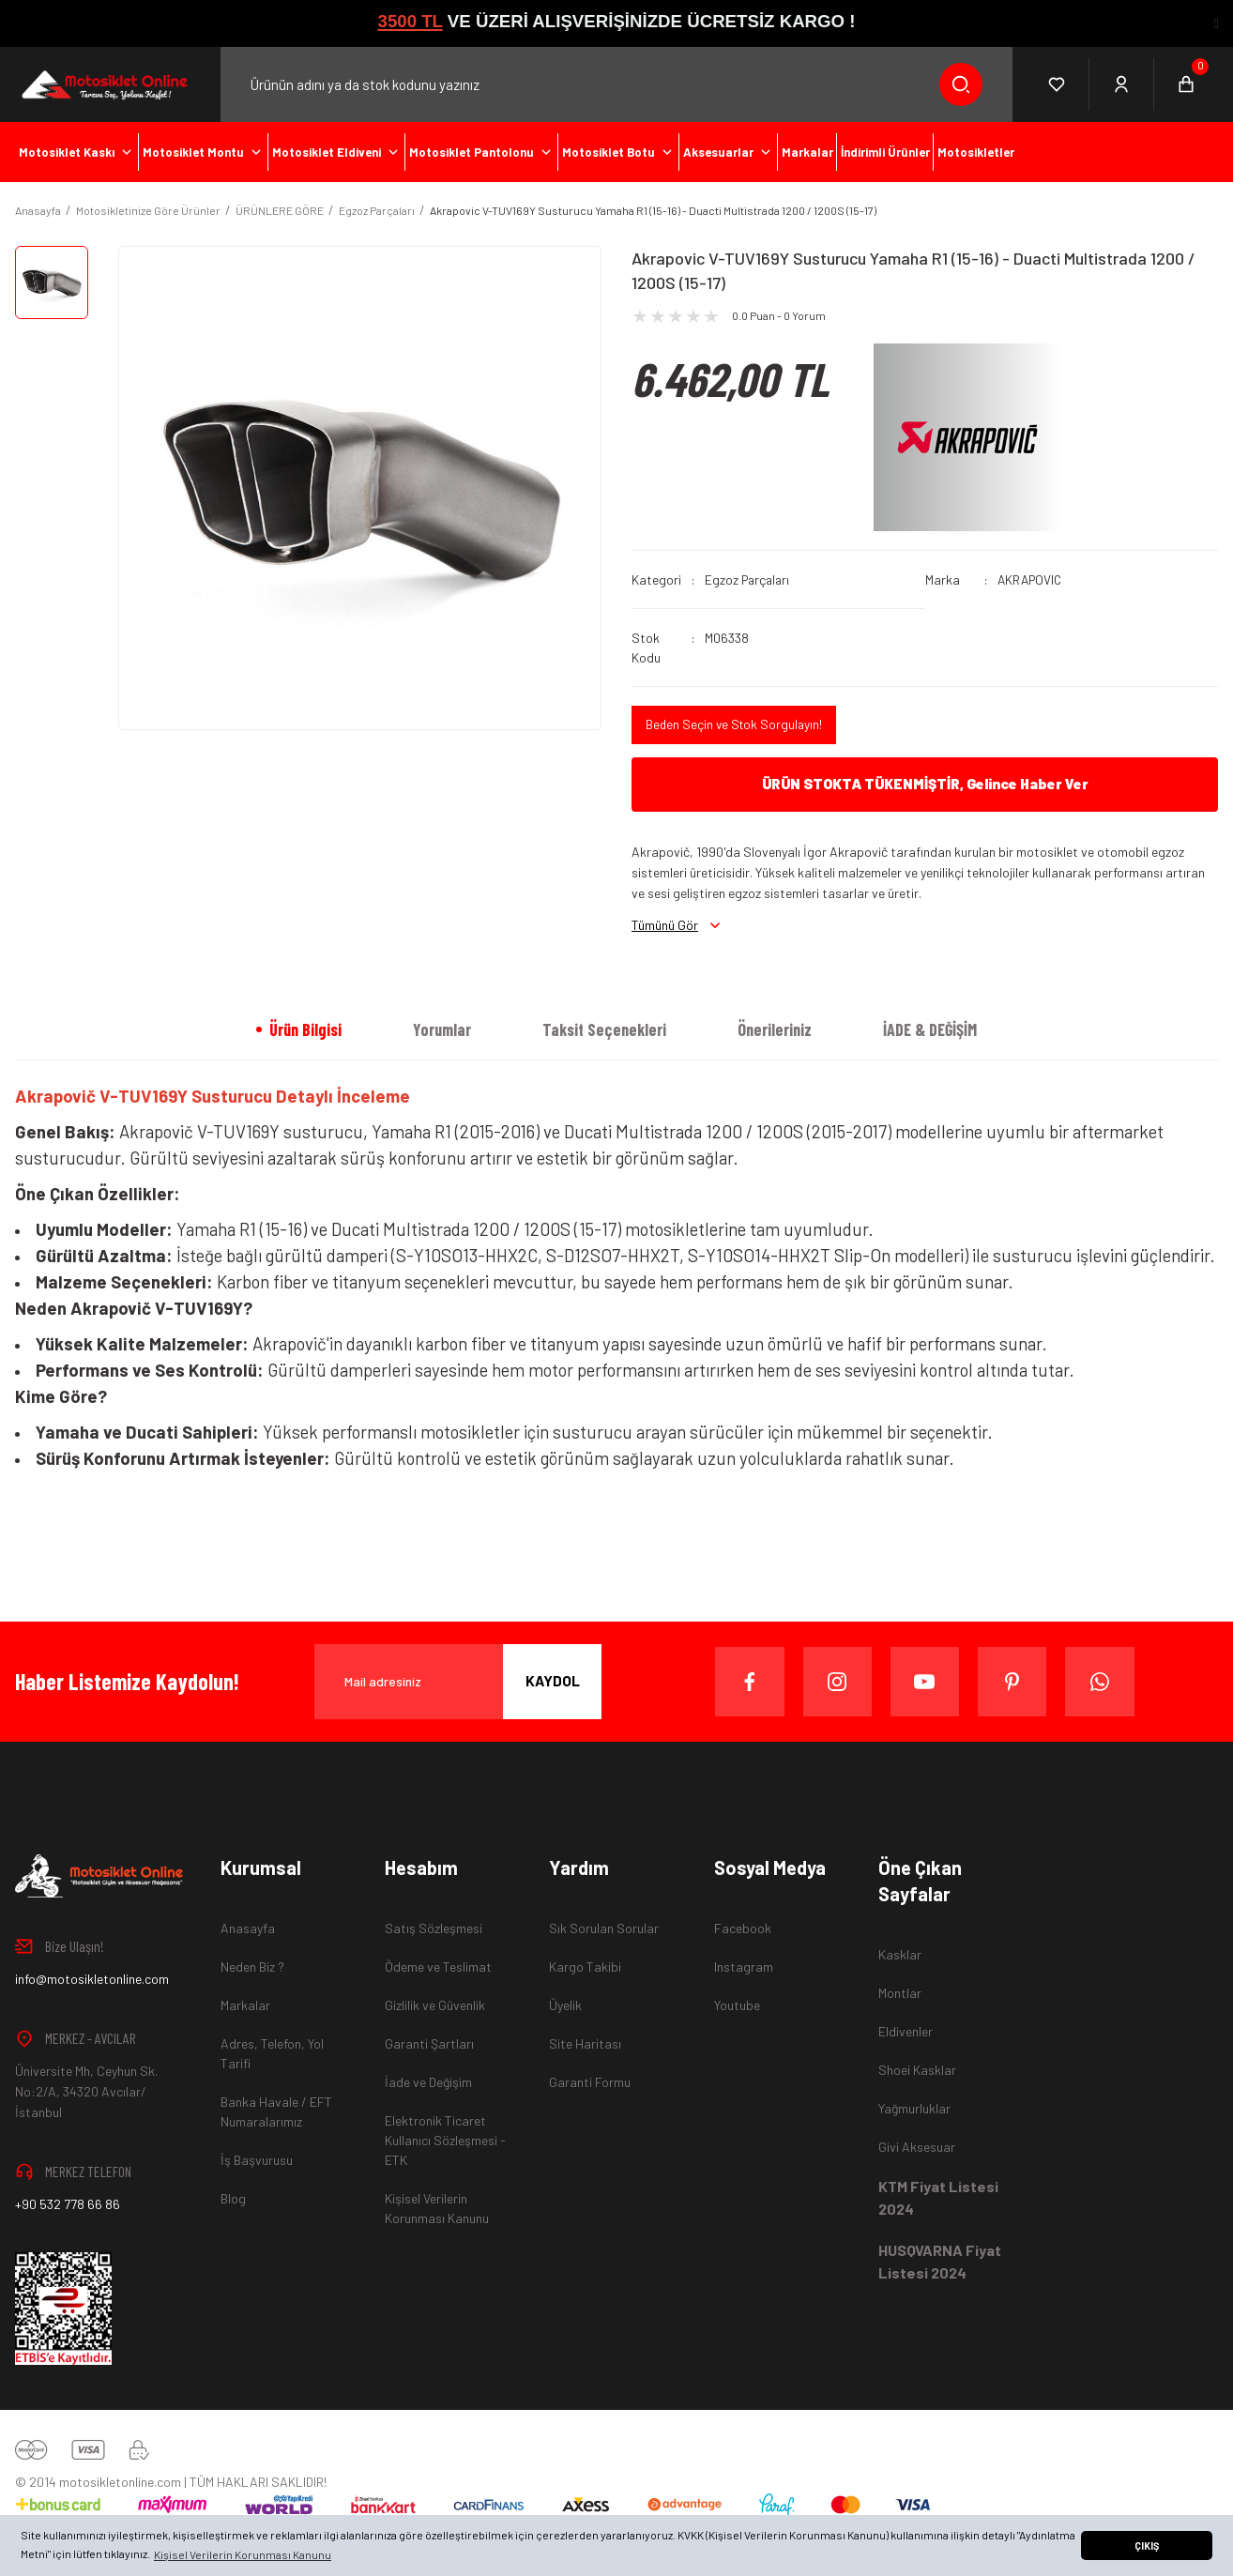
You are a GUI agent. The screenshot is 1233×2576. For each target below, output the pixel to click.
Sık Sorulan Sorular (604, 1928)
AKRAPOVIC (1031, 579)
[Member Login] (1121, 84)
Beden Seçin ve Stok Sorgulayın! (736, 725)
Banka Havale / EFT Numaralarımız (276, 2111)
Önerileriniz (775, 1029)
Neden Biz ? (252, 1966)
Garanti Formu (590, 2082)
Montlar (899, 1993)
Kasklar (899, 1954)
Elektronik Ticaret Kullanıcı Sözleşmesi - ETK (445, 2140)
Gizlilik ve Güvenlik (435, 2005)
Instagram (743, 1966)
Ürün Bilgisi (305, 1029)
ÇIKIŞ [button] (1146, 2545)
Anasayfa (248, 1928)
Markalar (245, 2005)
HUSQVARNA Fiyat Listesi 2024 (939, 2261)
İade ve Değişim (428, 2082)
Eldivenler (905, 2031)
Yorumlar (442, 1029)
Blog (233, 2198)
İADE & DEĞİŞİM (930, 1029)
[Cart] (1186, 84)
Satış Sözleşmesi (433, 1928)
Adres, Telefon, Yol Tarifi (272, 2053)
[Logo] (102, 84)
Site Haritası (585, 2043)
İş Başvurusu (257, 2160)
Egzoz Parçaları (749, 579)
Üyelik (565, 2005)
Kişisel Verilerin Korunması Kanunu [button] (242, 2554)
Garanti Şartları (429, 2043)
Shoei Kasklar (917, 2070)
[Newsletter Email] (457, 1681)
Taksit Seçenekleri (604, 1029)
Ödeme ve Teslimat (438, 1966)
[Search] (616, 84)
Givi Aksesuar (916, 2147)
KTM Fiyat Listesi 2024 (938, 2197)
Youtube (737, 2005)
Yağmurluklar (914, 2108)
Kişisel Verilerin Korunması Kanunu (437, 2208)
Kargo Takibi (585, 1966)
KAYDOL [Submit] (553, 1681)
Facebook (742, 1928)
